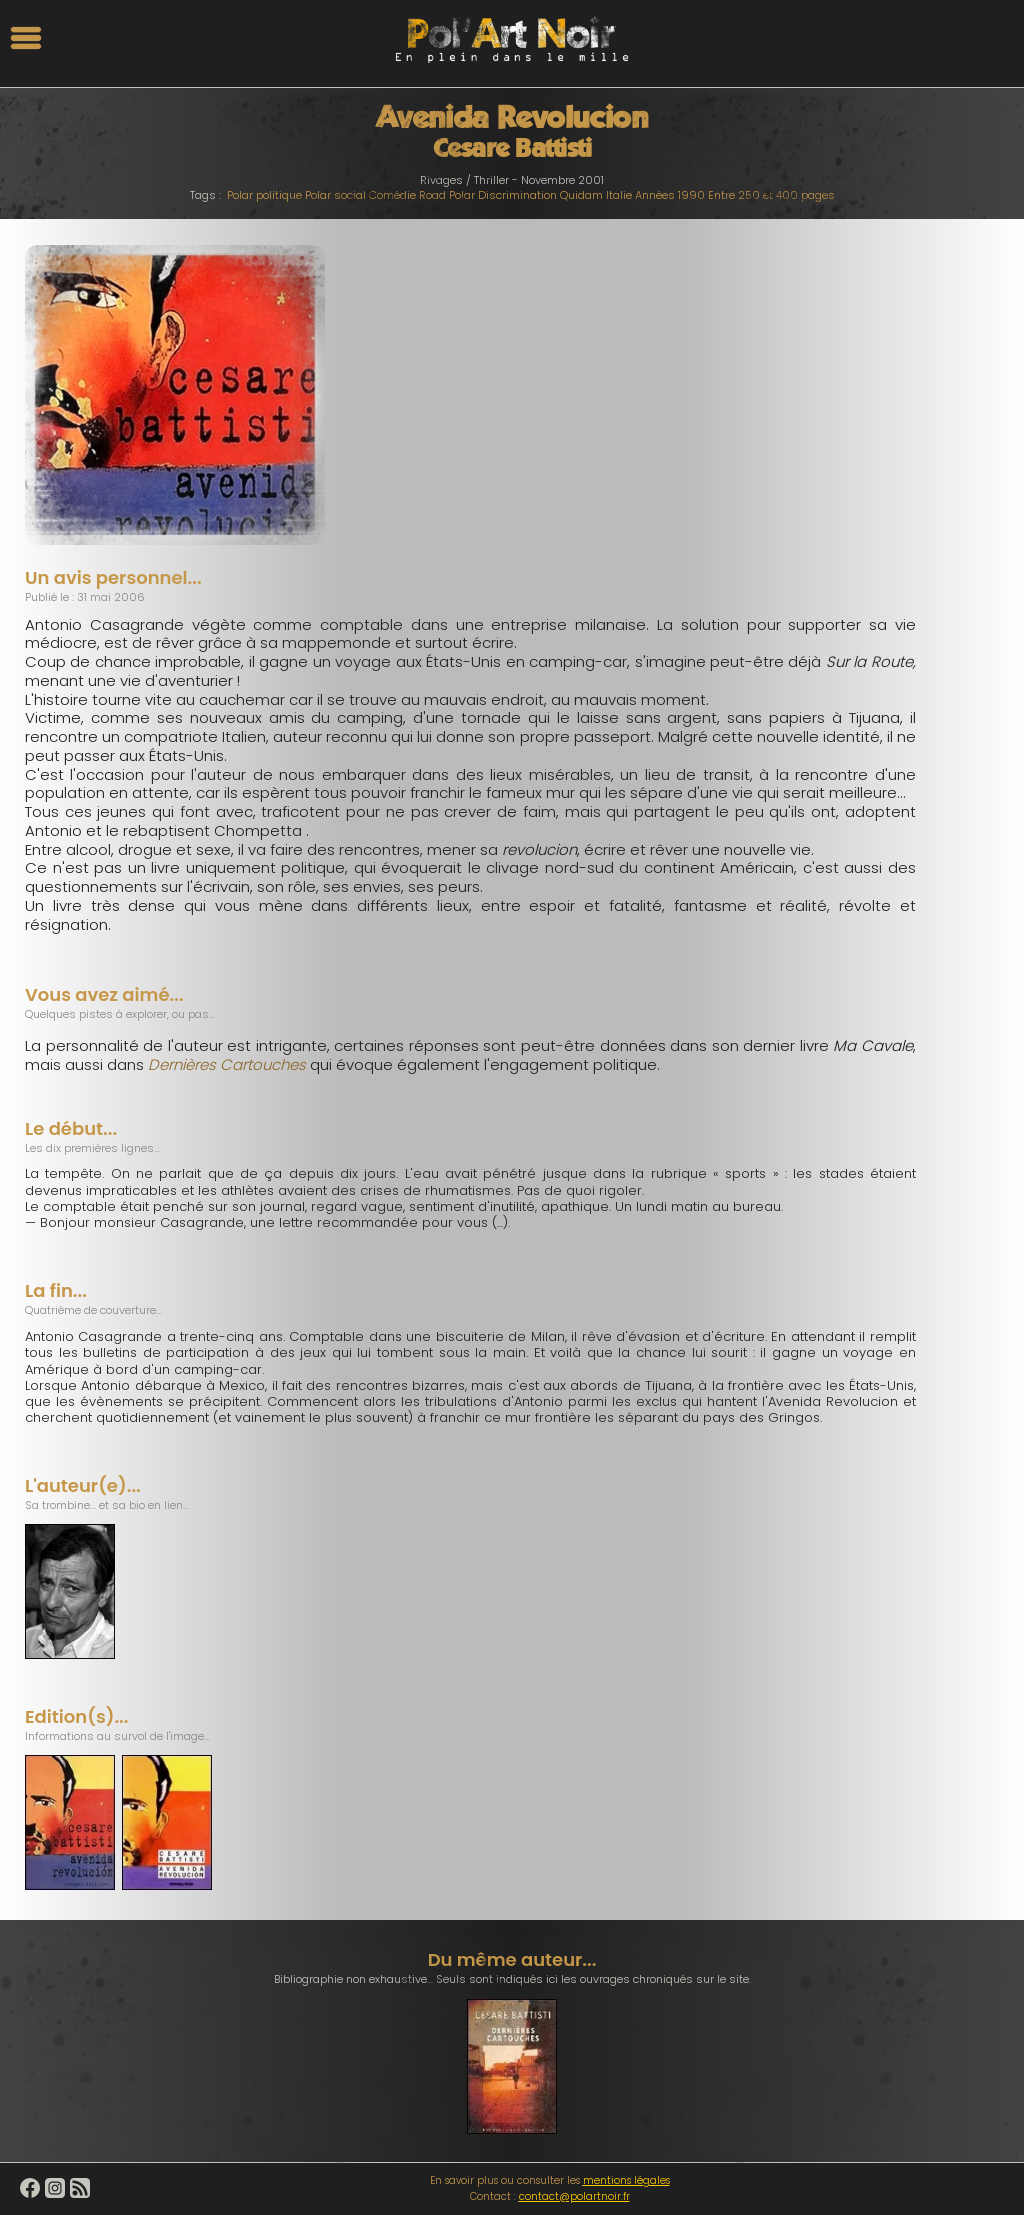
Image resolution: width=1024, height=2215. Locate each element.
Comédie (392, 195)
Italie (619, 195)
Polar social (335, 195)
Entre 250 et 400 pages (771, 195)
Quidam (581, 195)
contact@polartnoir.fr (574, 2196)
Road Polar (447, 195)
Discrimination (517, 195)
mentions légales (626, 2180)
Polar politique (264, 195)
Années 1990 (670, 195)
